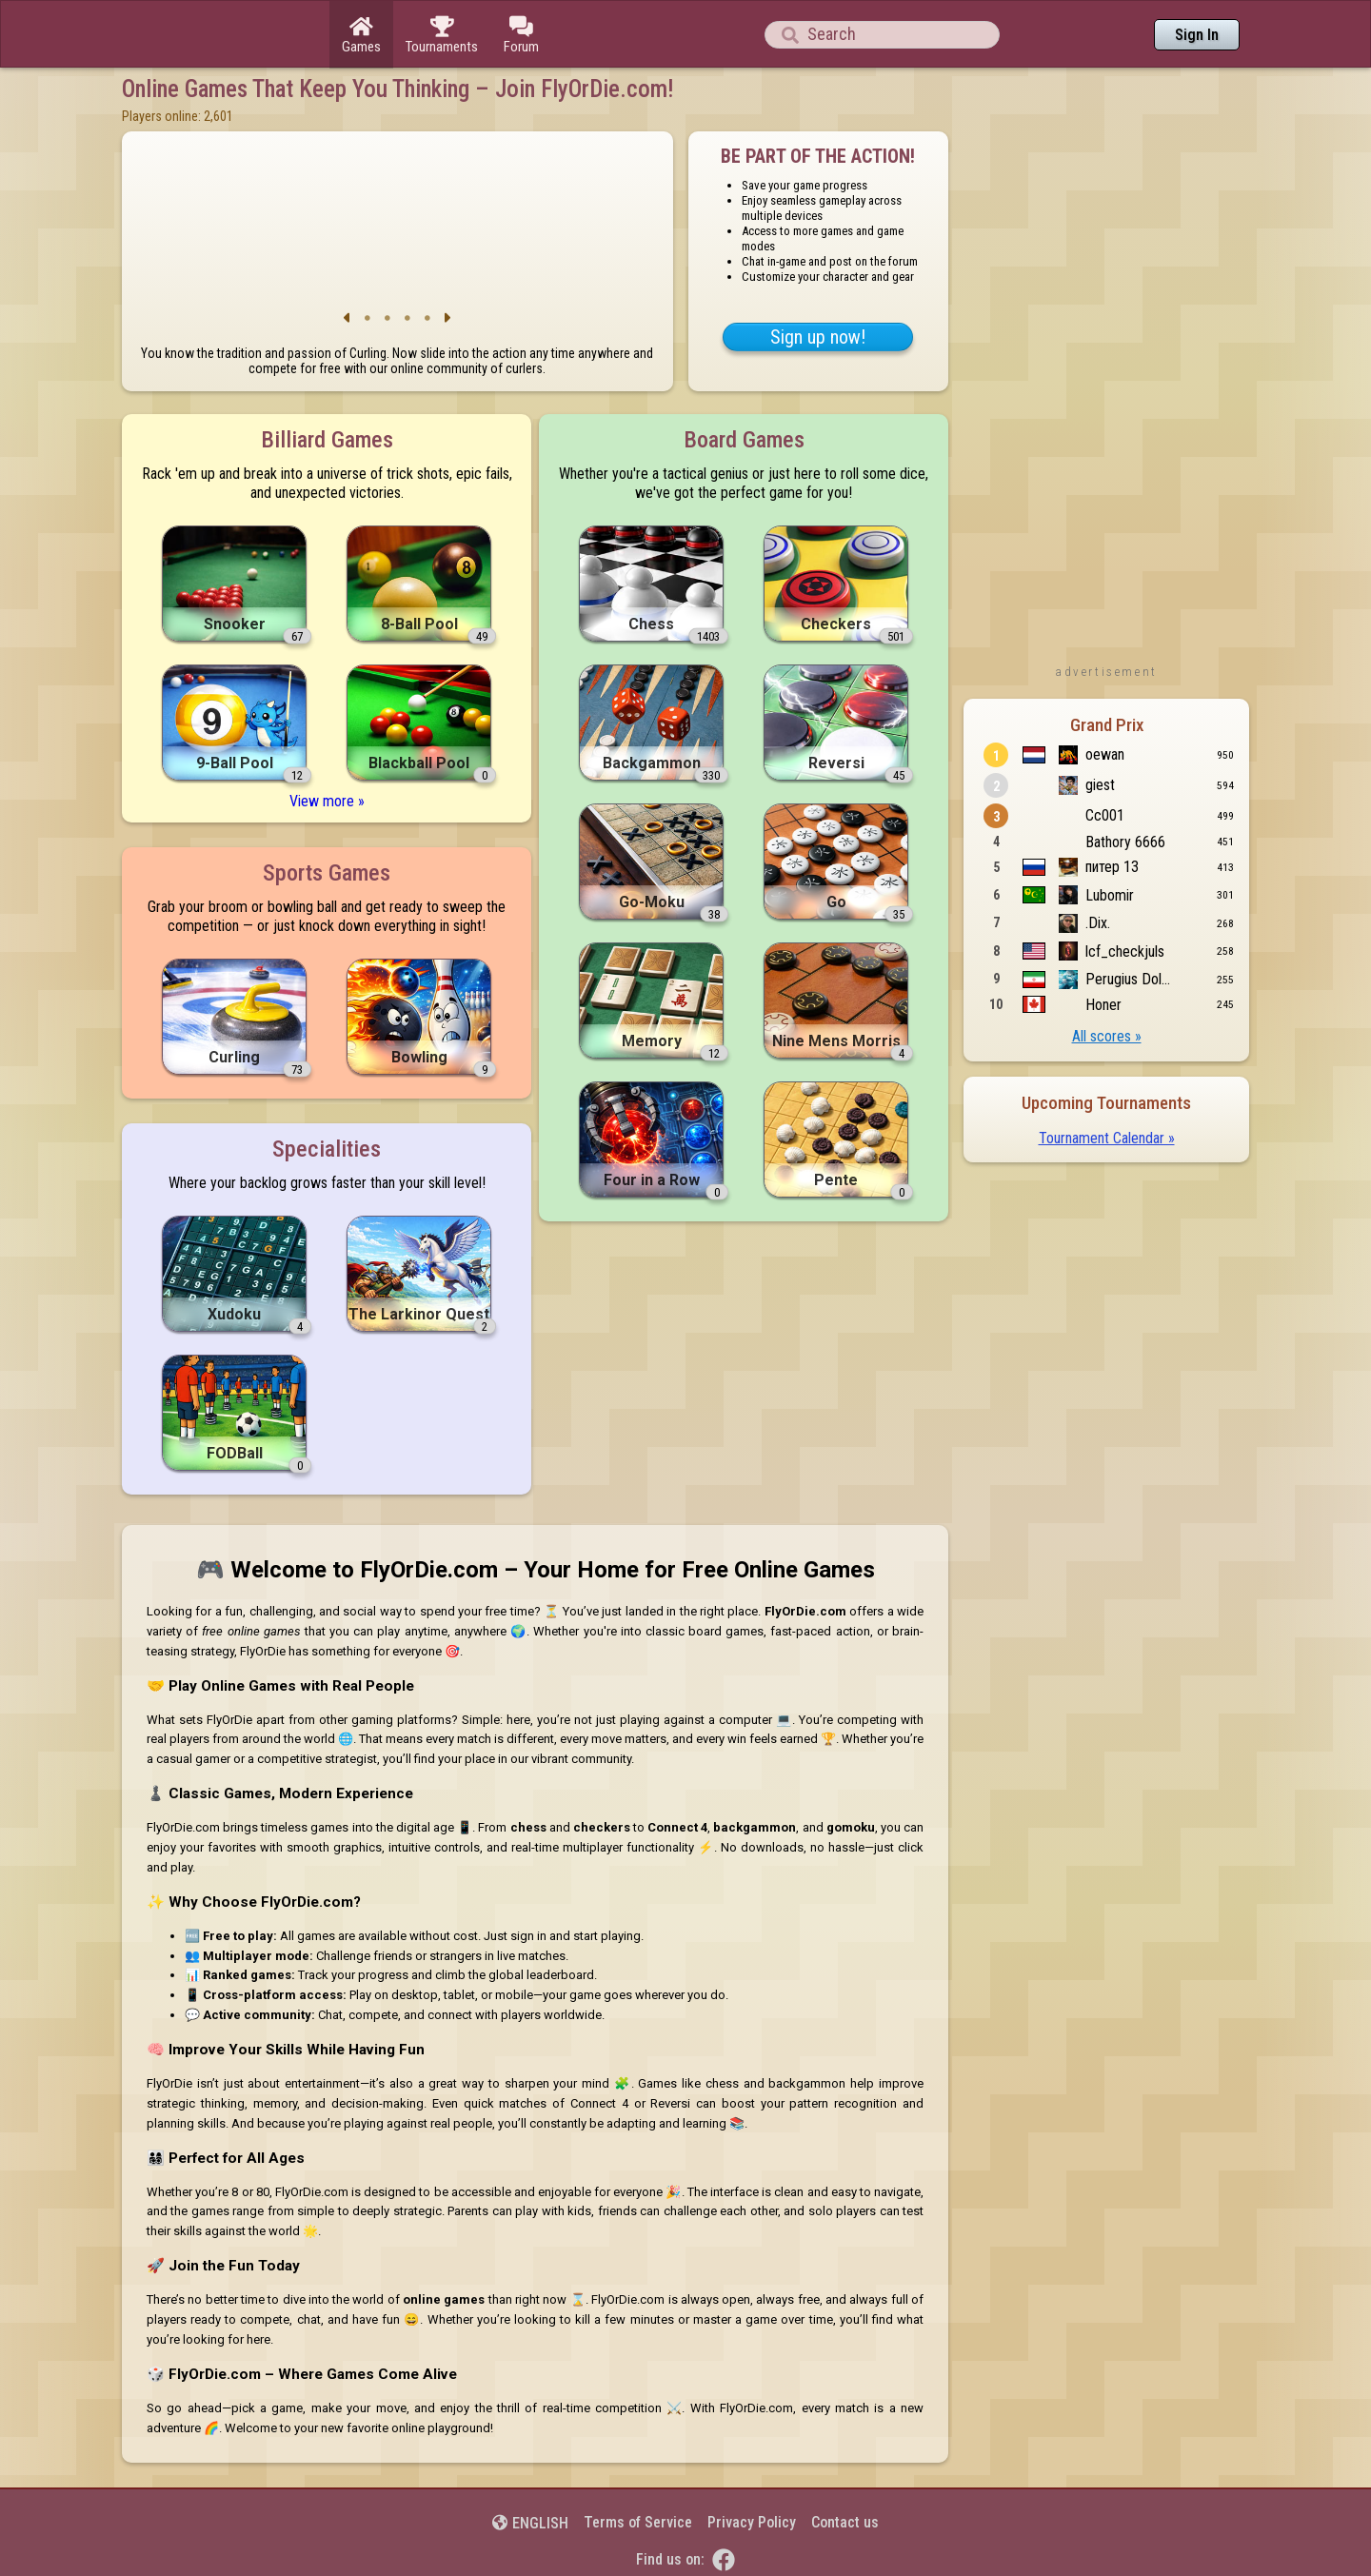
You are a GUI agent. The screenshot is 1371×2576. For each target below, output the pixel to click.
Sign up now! (817, 337)
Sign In (1197, 35)
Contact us (845, 2522)
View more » (327, 801)
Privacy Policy (751, 2522)
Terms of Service (638, 2522)
